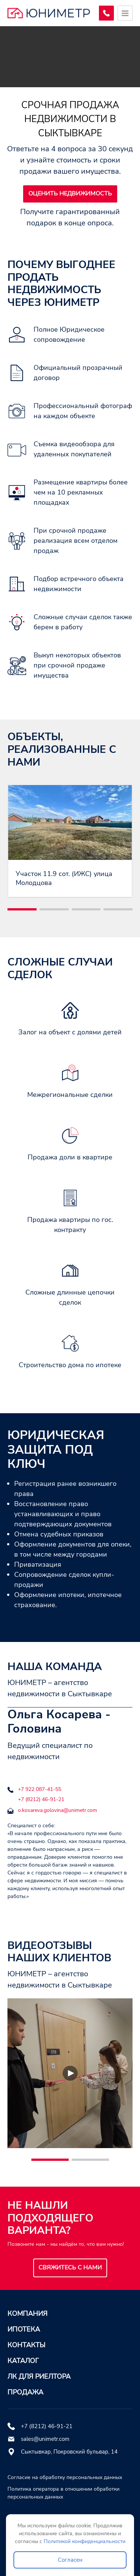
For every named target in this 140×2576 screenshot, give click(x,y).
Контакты (26, 2345)
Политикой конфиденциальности (84, 2541)
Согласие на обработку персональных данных (64, 2477)
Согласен (70, 2560)
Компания (27, 2313)
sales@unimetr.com (45, 2439)
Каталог (23, 2360)
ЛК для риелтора (39, 2376)
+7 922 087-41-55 (39, 1789)
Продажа (25, 2392)
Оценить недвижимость (70, 193)
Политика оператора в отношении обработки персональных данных (63, 2492)
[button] (22, 909)
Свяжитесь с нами (70, 2267)
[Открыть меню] (125, 13)
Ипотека (23, 2329)
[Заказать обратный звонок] (106, 13)
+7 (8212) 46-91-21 (41, 1799)
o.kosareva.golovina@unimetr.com (57, 1810)
